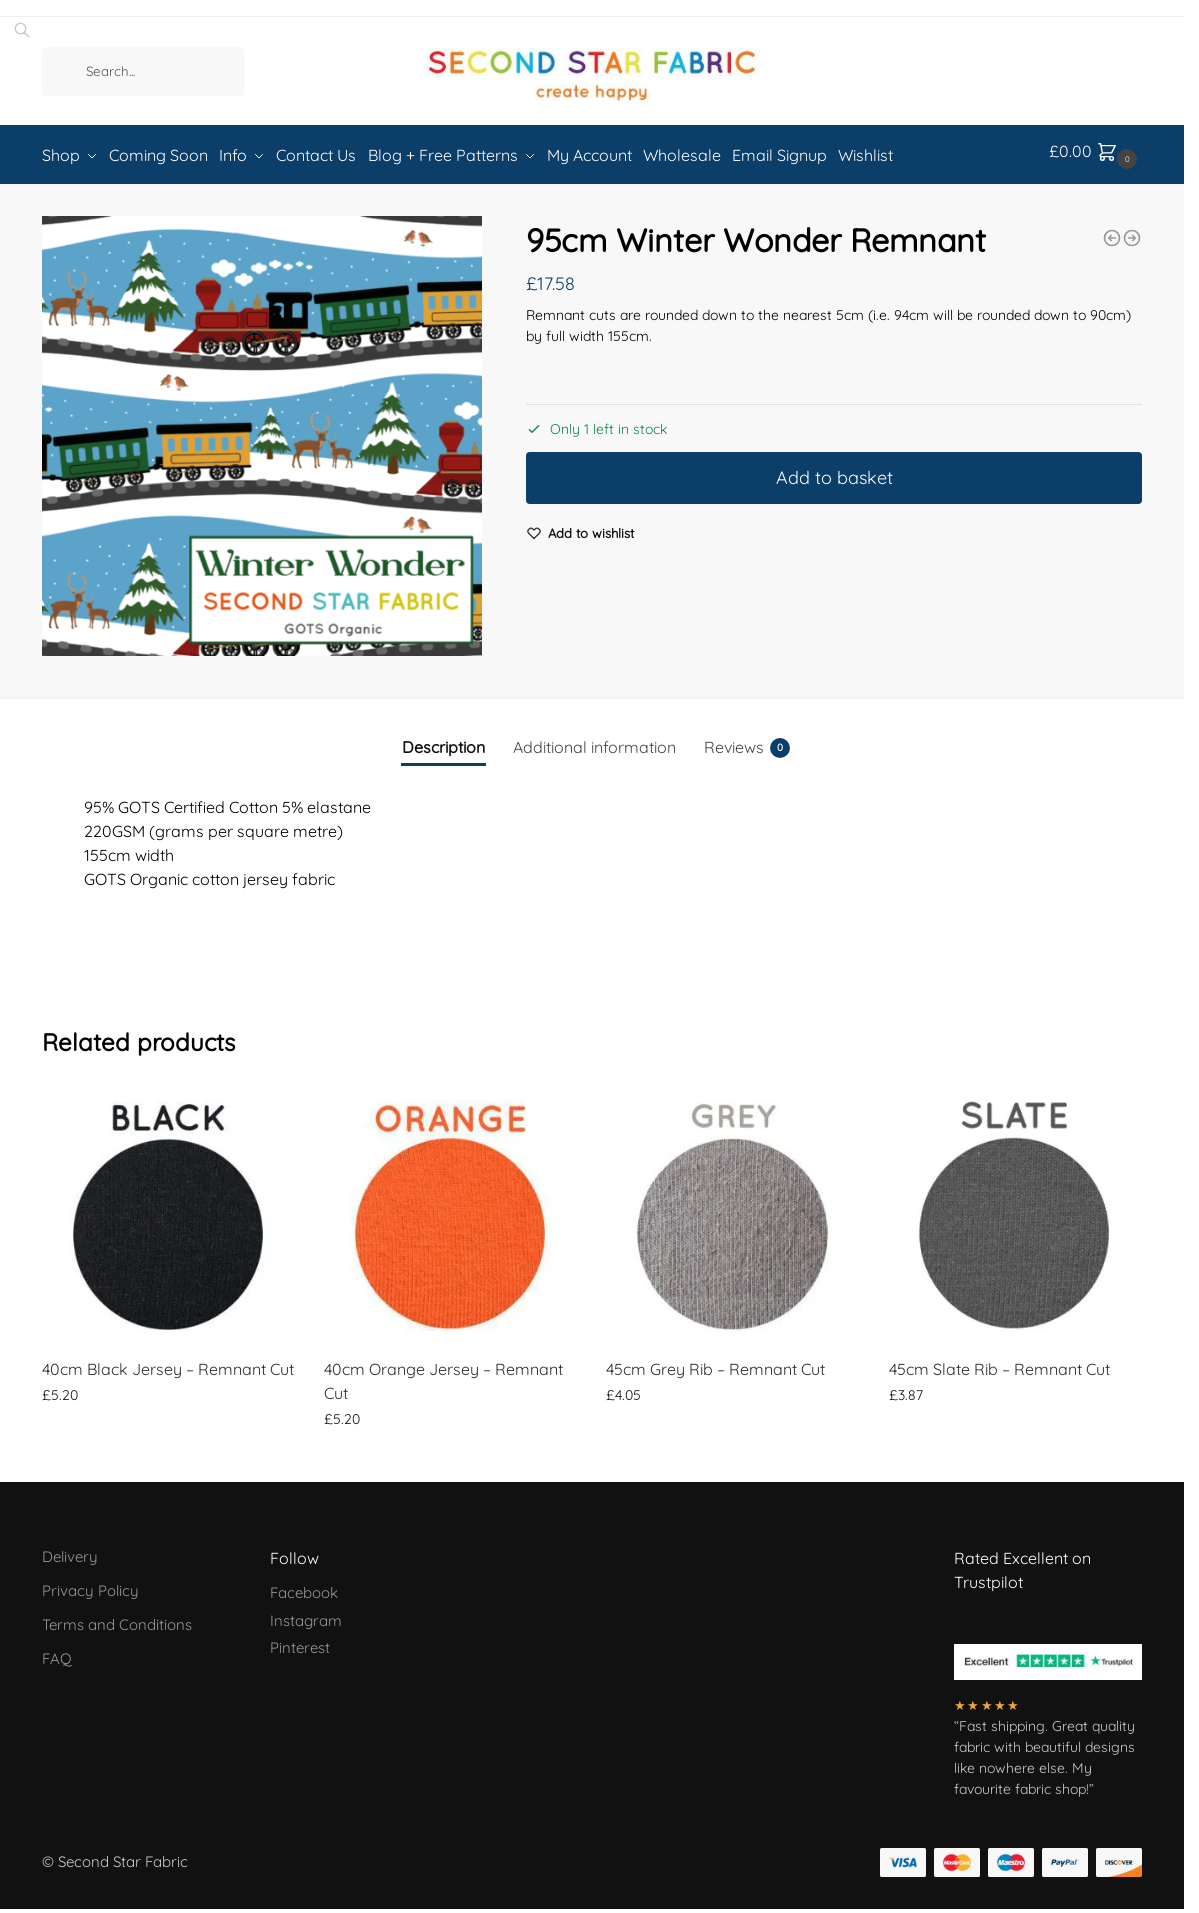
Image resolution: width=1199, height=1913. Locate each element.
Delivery (70, 1549)
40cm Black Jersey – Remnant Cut (168, 1362)
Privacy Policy (90, 1583)
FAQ (57, 1651)
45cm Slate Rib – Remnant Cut (999, 1362)
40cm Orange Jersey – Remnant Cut (443, 1374)
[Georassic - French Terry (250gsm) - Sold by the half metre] (1132, 231)
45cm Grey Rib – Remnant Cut (715, 1362)
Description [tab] (443, 740)
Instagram (306, 1613)
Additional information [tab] (594, 740)
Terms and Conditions (117, 1617)
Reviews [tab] (747, 740)
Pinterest (300, 1640)
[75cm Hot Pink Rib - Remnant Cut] (1112, 231)
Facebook (304, 1585)
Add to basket (834, 471)
